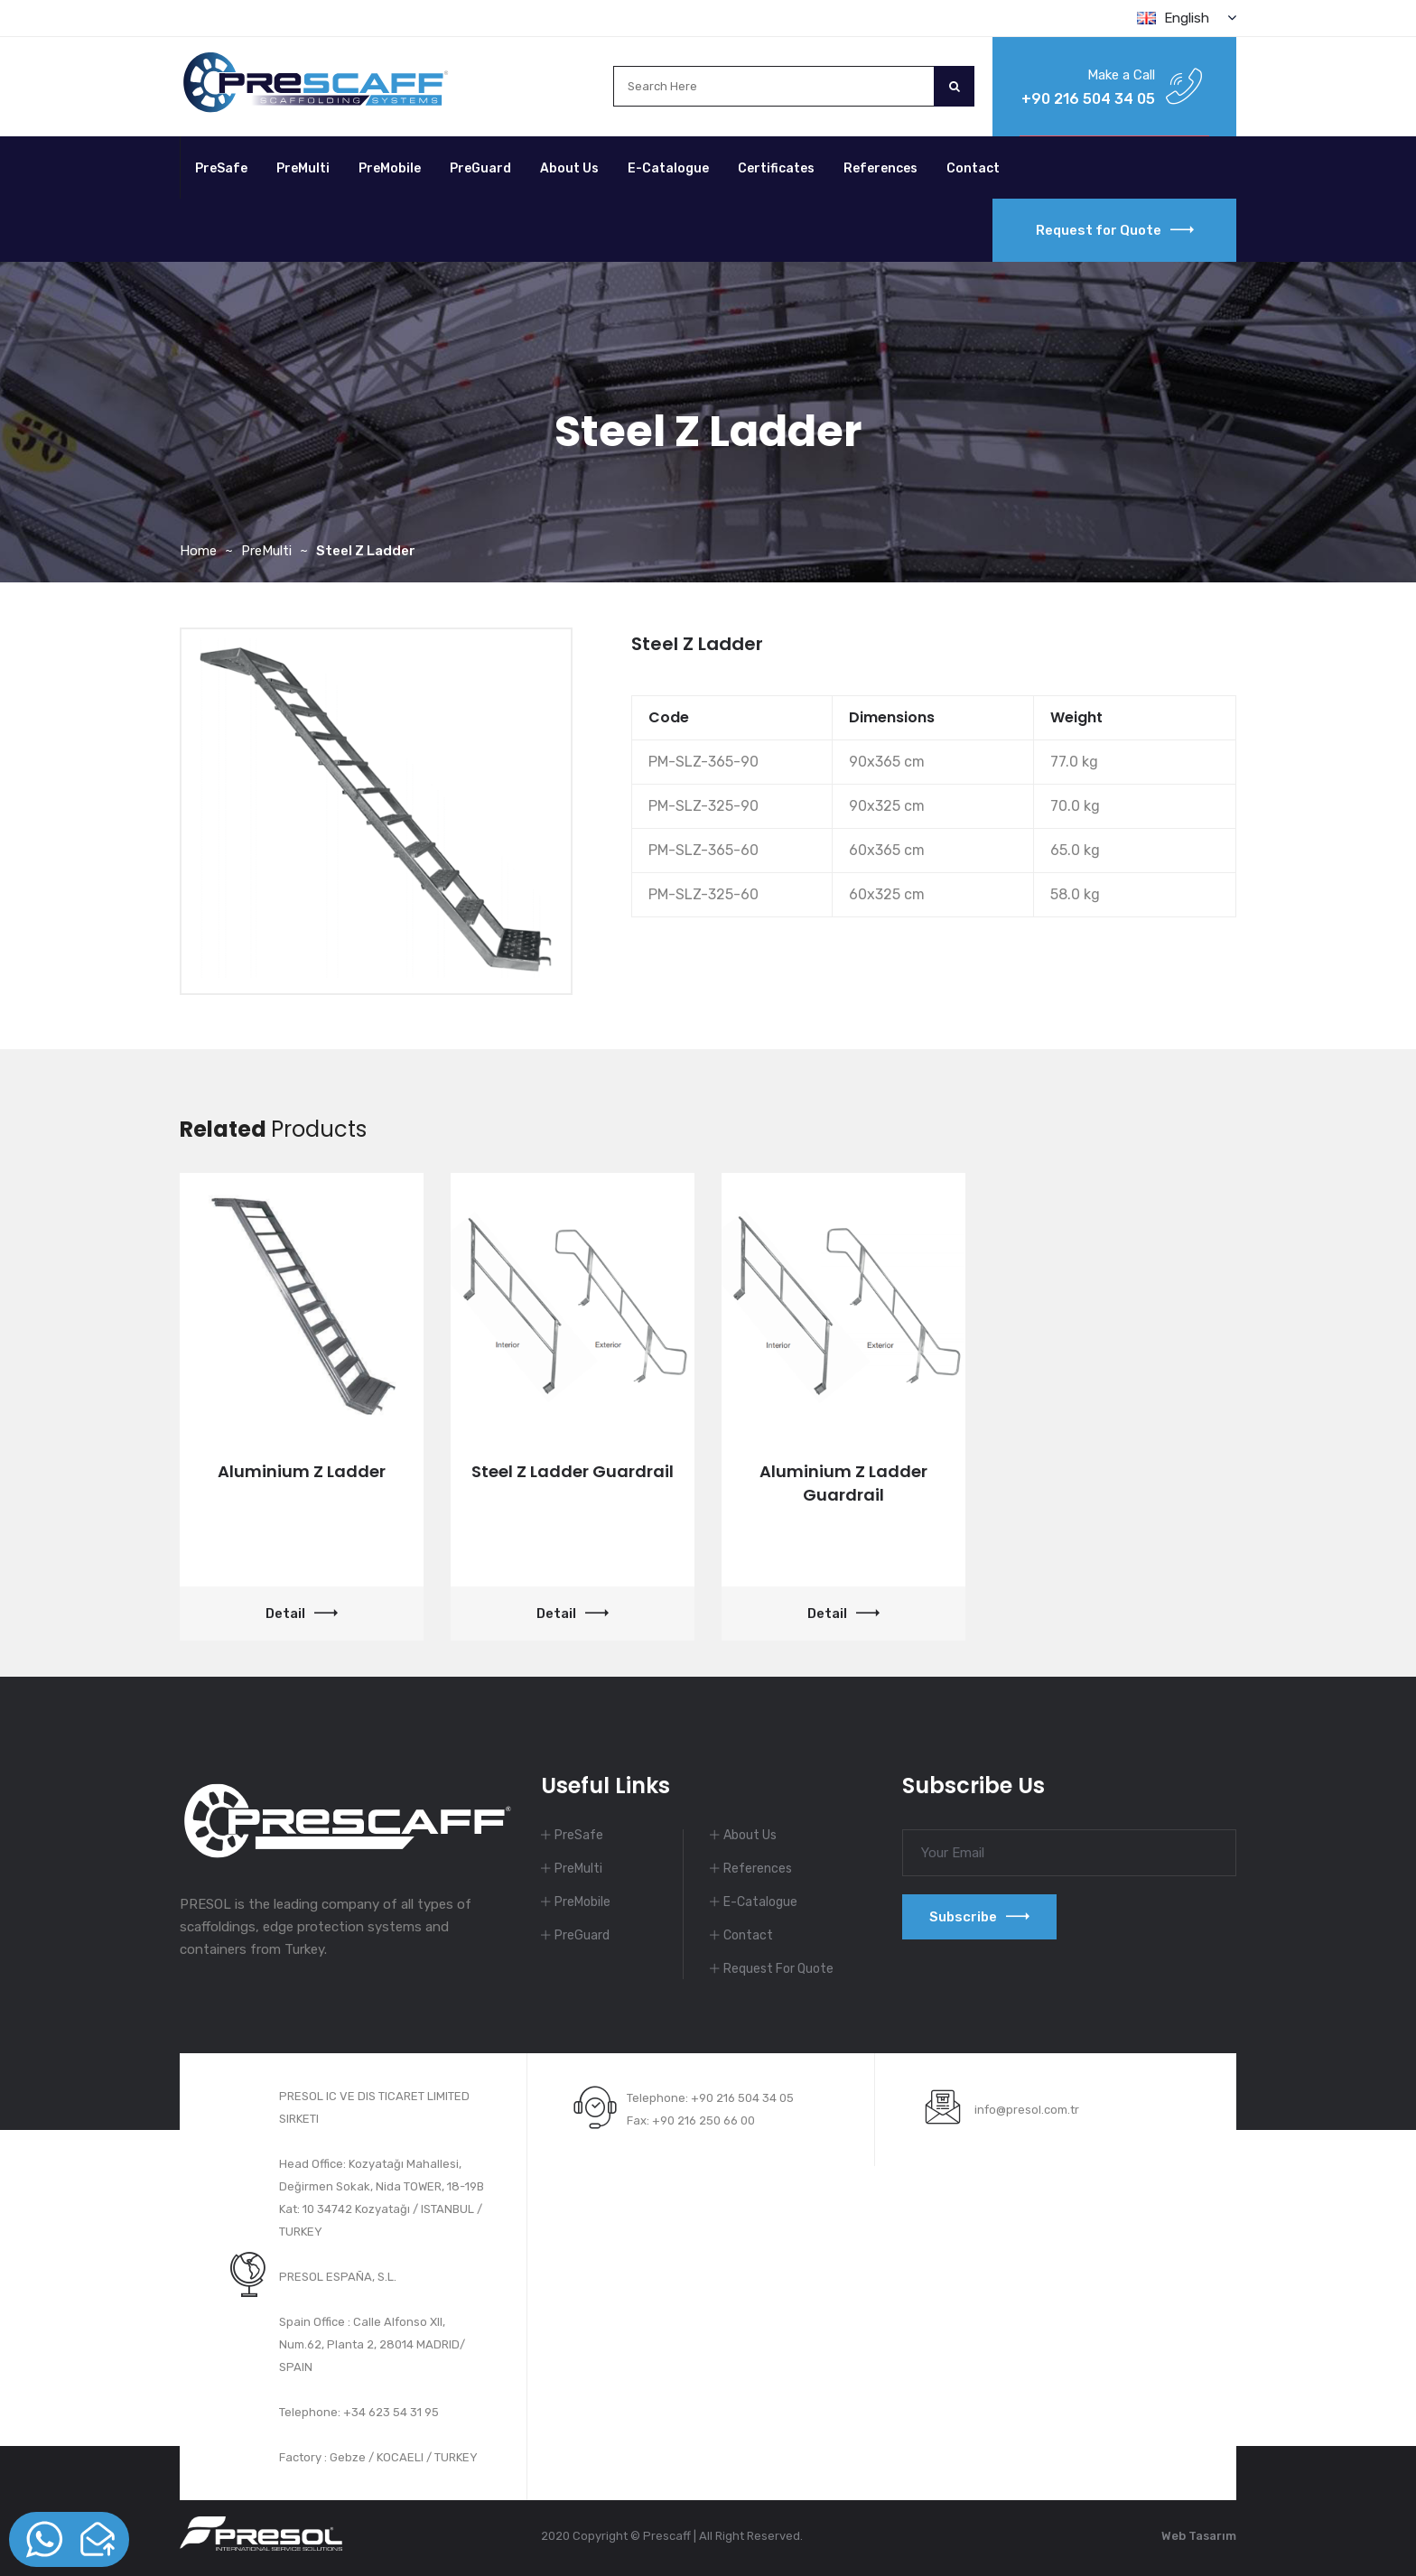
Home (198, 551)
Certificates (776, 168)
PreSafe (221, 168)
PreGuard (480, 168)
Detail (302, 1613)
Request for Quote (1115, 230)
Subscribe (979, 1917)
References (880, 168)
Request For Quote (778, 1968)
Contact (973, 168)
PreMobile (390, 168)
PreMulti (303, 168)
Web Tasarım (1198, 2536)
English (1186, 18)
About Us (569, 168)
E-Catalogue (668, 168)
